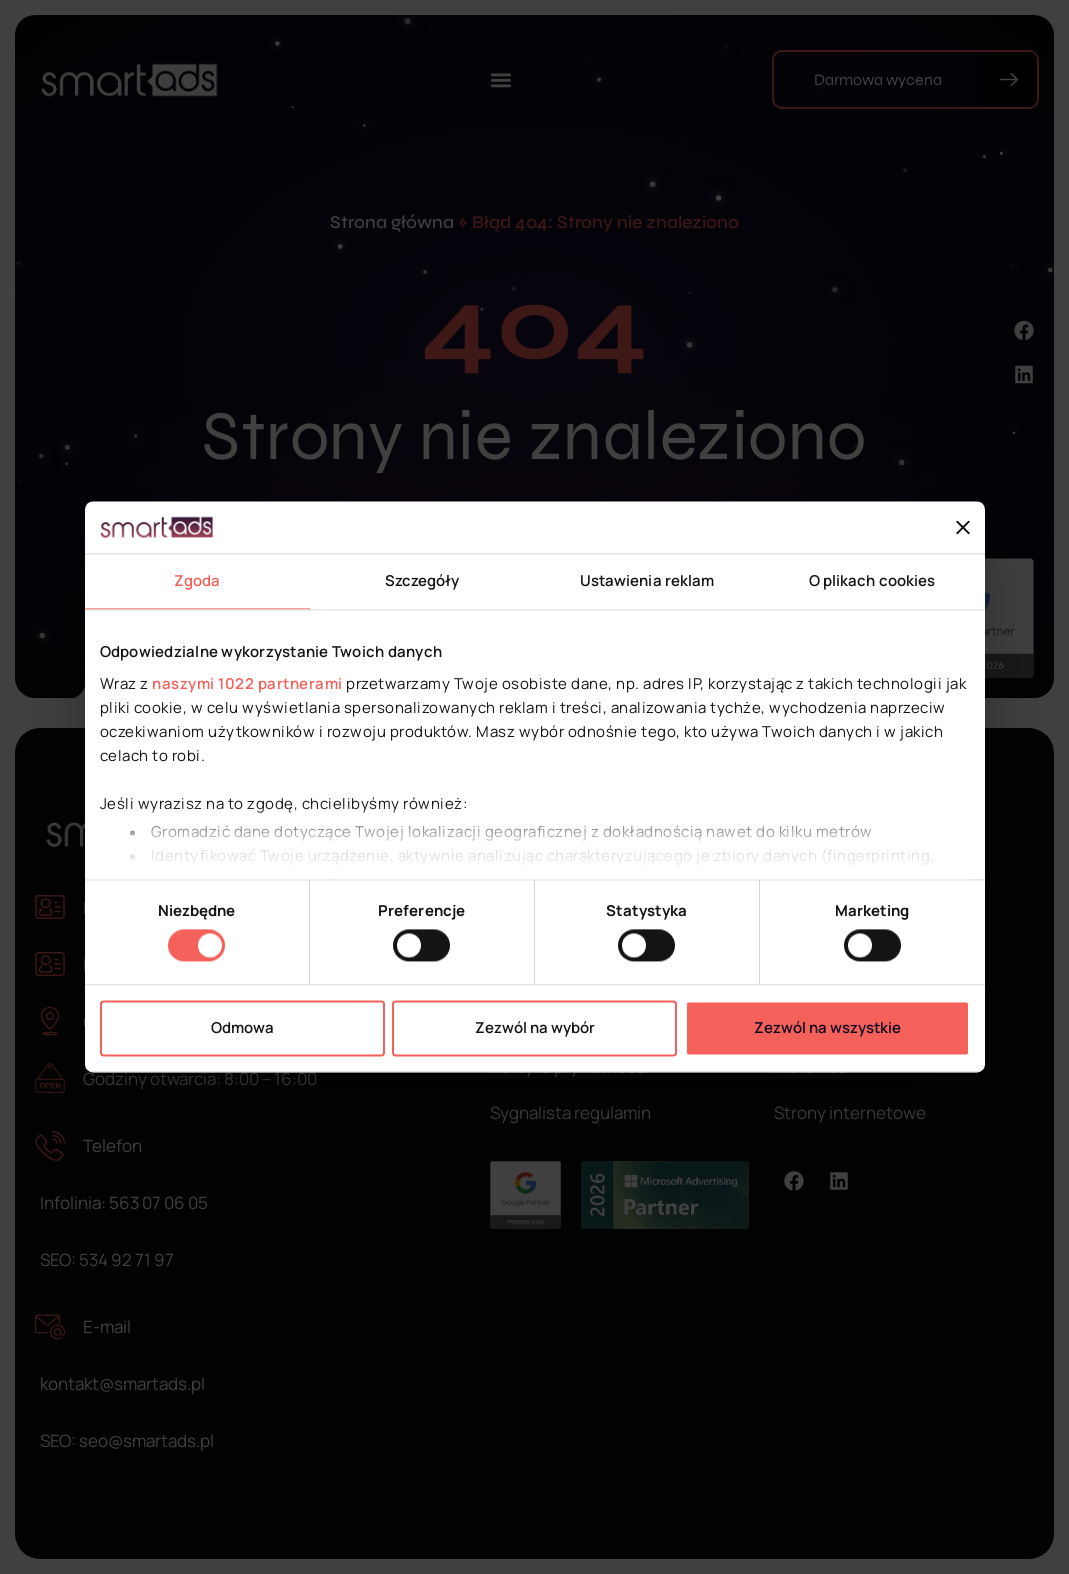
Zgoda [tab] (197, 581)
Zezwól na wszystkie (827, 1027)
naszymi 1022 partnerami (247, 683)
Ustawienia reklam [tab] (647, 581)
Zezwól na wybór (535, 1027)
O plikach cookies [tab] (872, 581)
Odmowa (242, 1027)
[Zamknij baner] (963, 528)
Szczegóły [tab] (422, 581)
